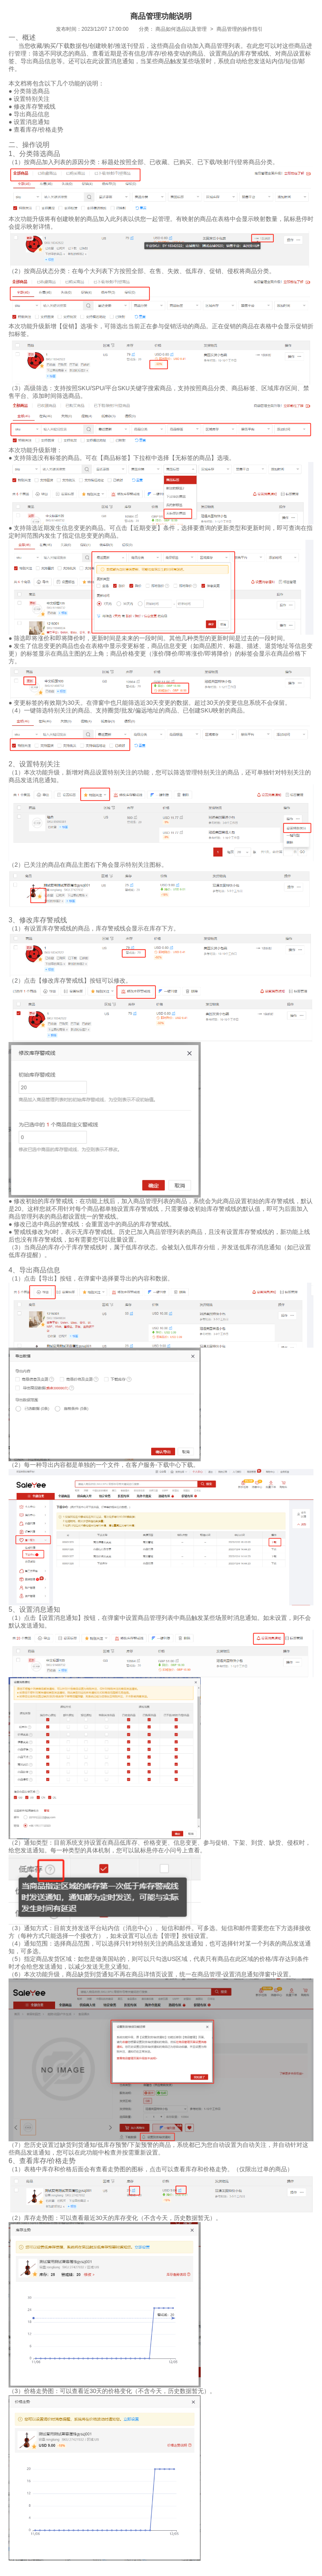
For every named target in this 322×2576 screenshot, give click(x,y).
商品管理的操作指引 (240, 29)
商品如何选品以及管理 (181, 29)
